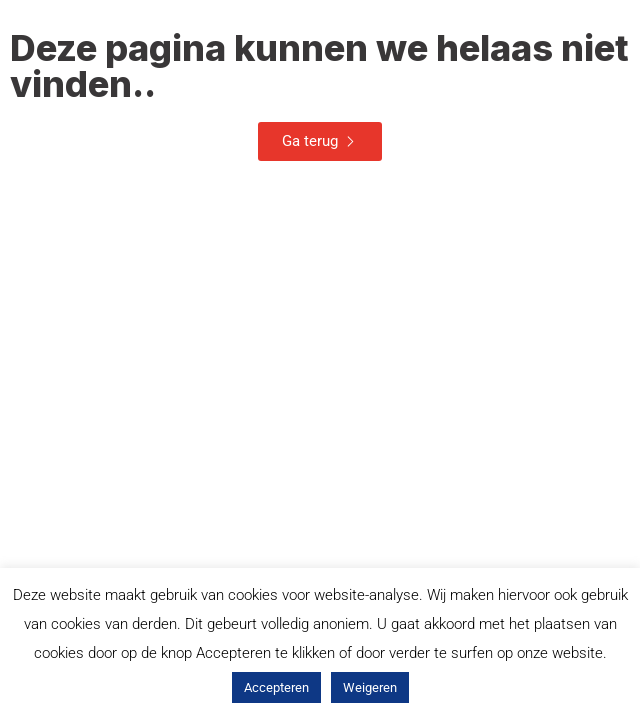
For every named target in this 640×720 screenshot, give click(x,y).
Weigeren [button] (370, 687)
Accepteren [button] (276, 687)
